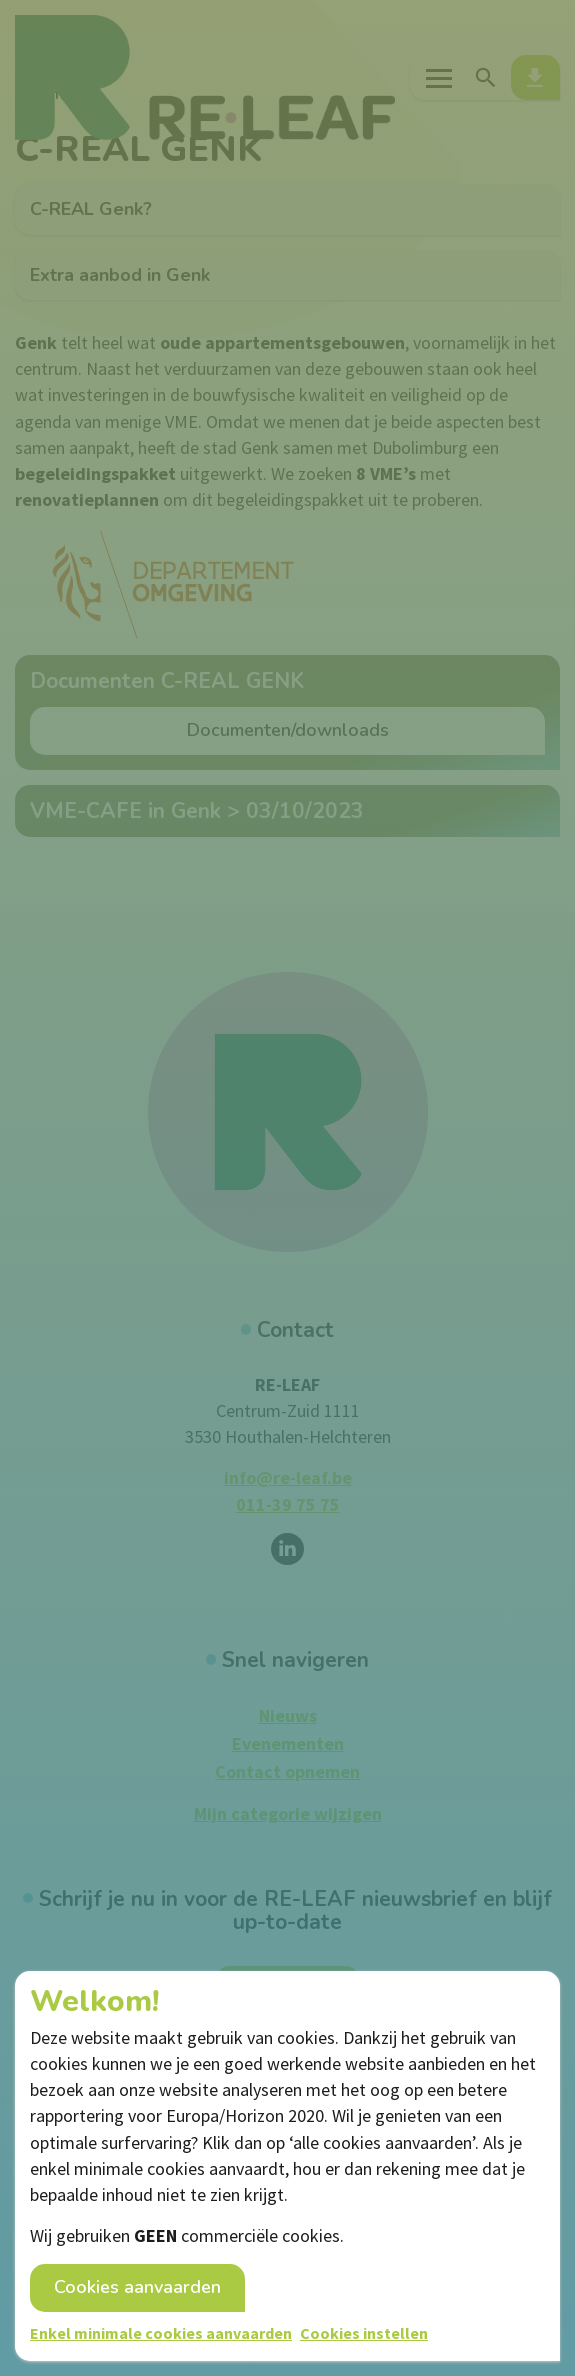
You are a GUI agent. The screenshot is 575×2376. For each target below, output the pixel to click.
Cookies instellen (364, 2333)
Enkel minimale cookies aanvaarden (161, 2333)
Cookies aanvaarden (137, 2287)
